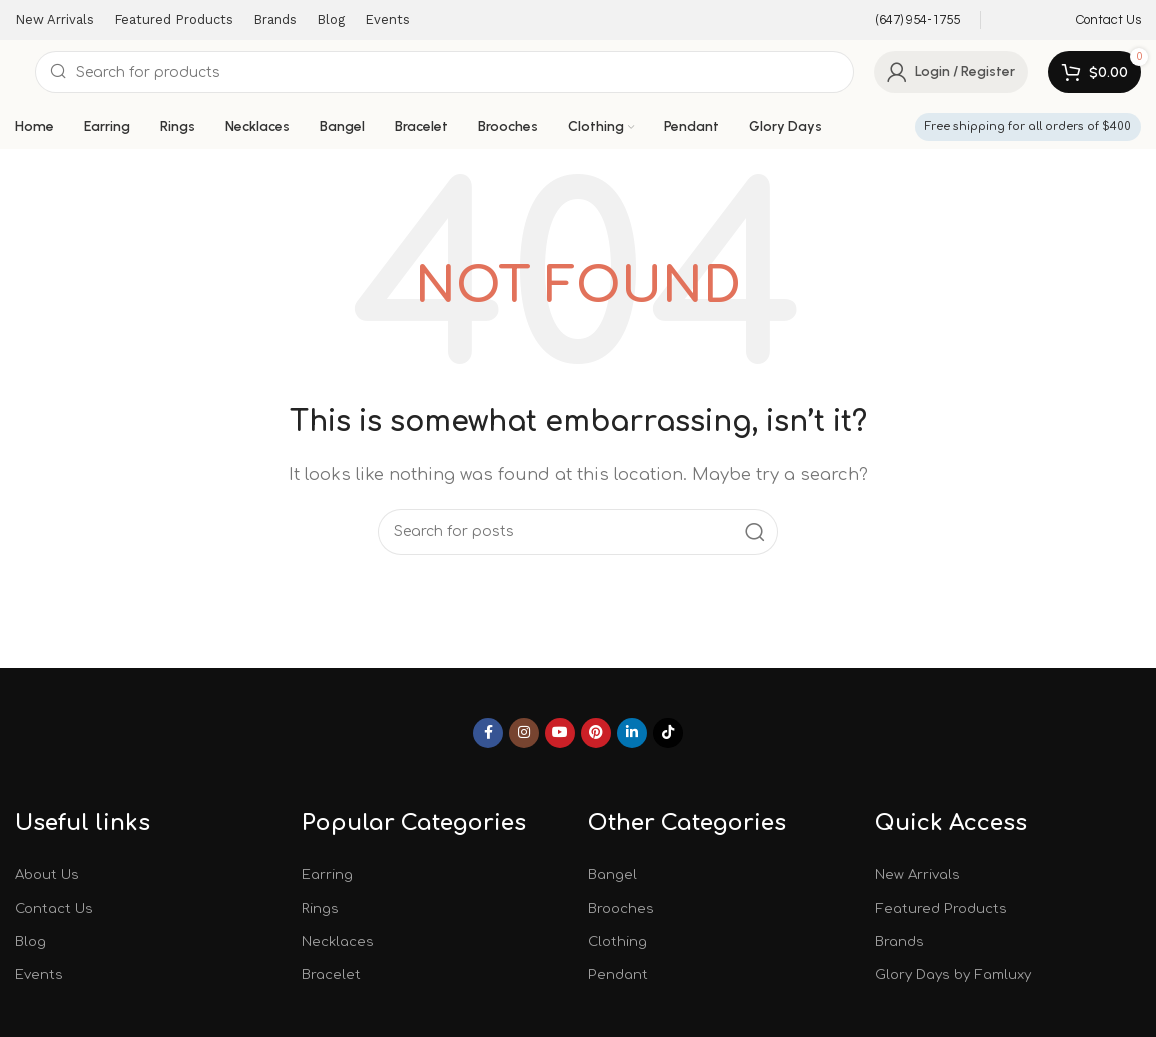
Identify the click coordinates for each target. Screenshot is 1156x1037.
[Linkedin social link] (632, 733)
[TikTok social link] (668, 733)
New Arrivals (919, 874)
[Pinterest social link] (596, 733)
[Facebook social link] (488, 733)
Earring (329, 874)
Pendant (618, 977)
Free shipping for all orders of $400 (1028, 126)
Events (39, 977)
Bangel (613, 874)
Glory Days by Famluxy (958, 977)
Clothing (619, 943)
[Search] (444, 72)
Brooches (622, 908)
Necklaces (339, 943)
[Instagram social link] (524, 733)
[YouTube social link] (560, 733)
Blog (32, 943)
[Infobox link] (905, 20)
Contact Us (56, 908)
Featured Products (942, 908)
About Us (49, 874)
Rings (321, 908)
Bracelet (331, 977)
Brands (901, 943)
